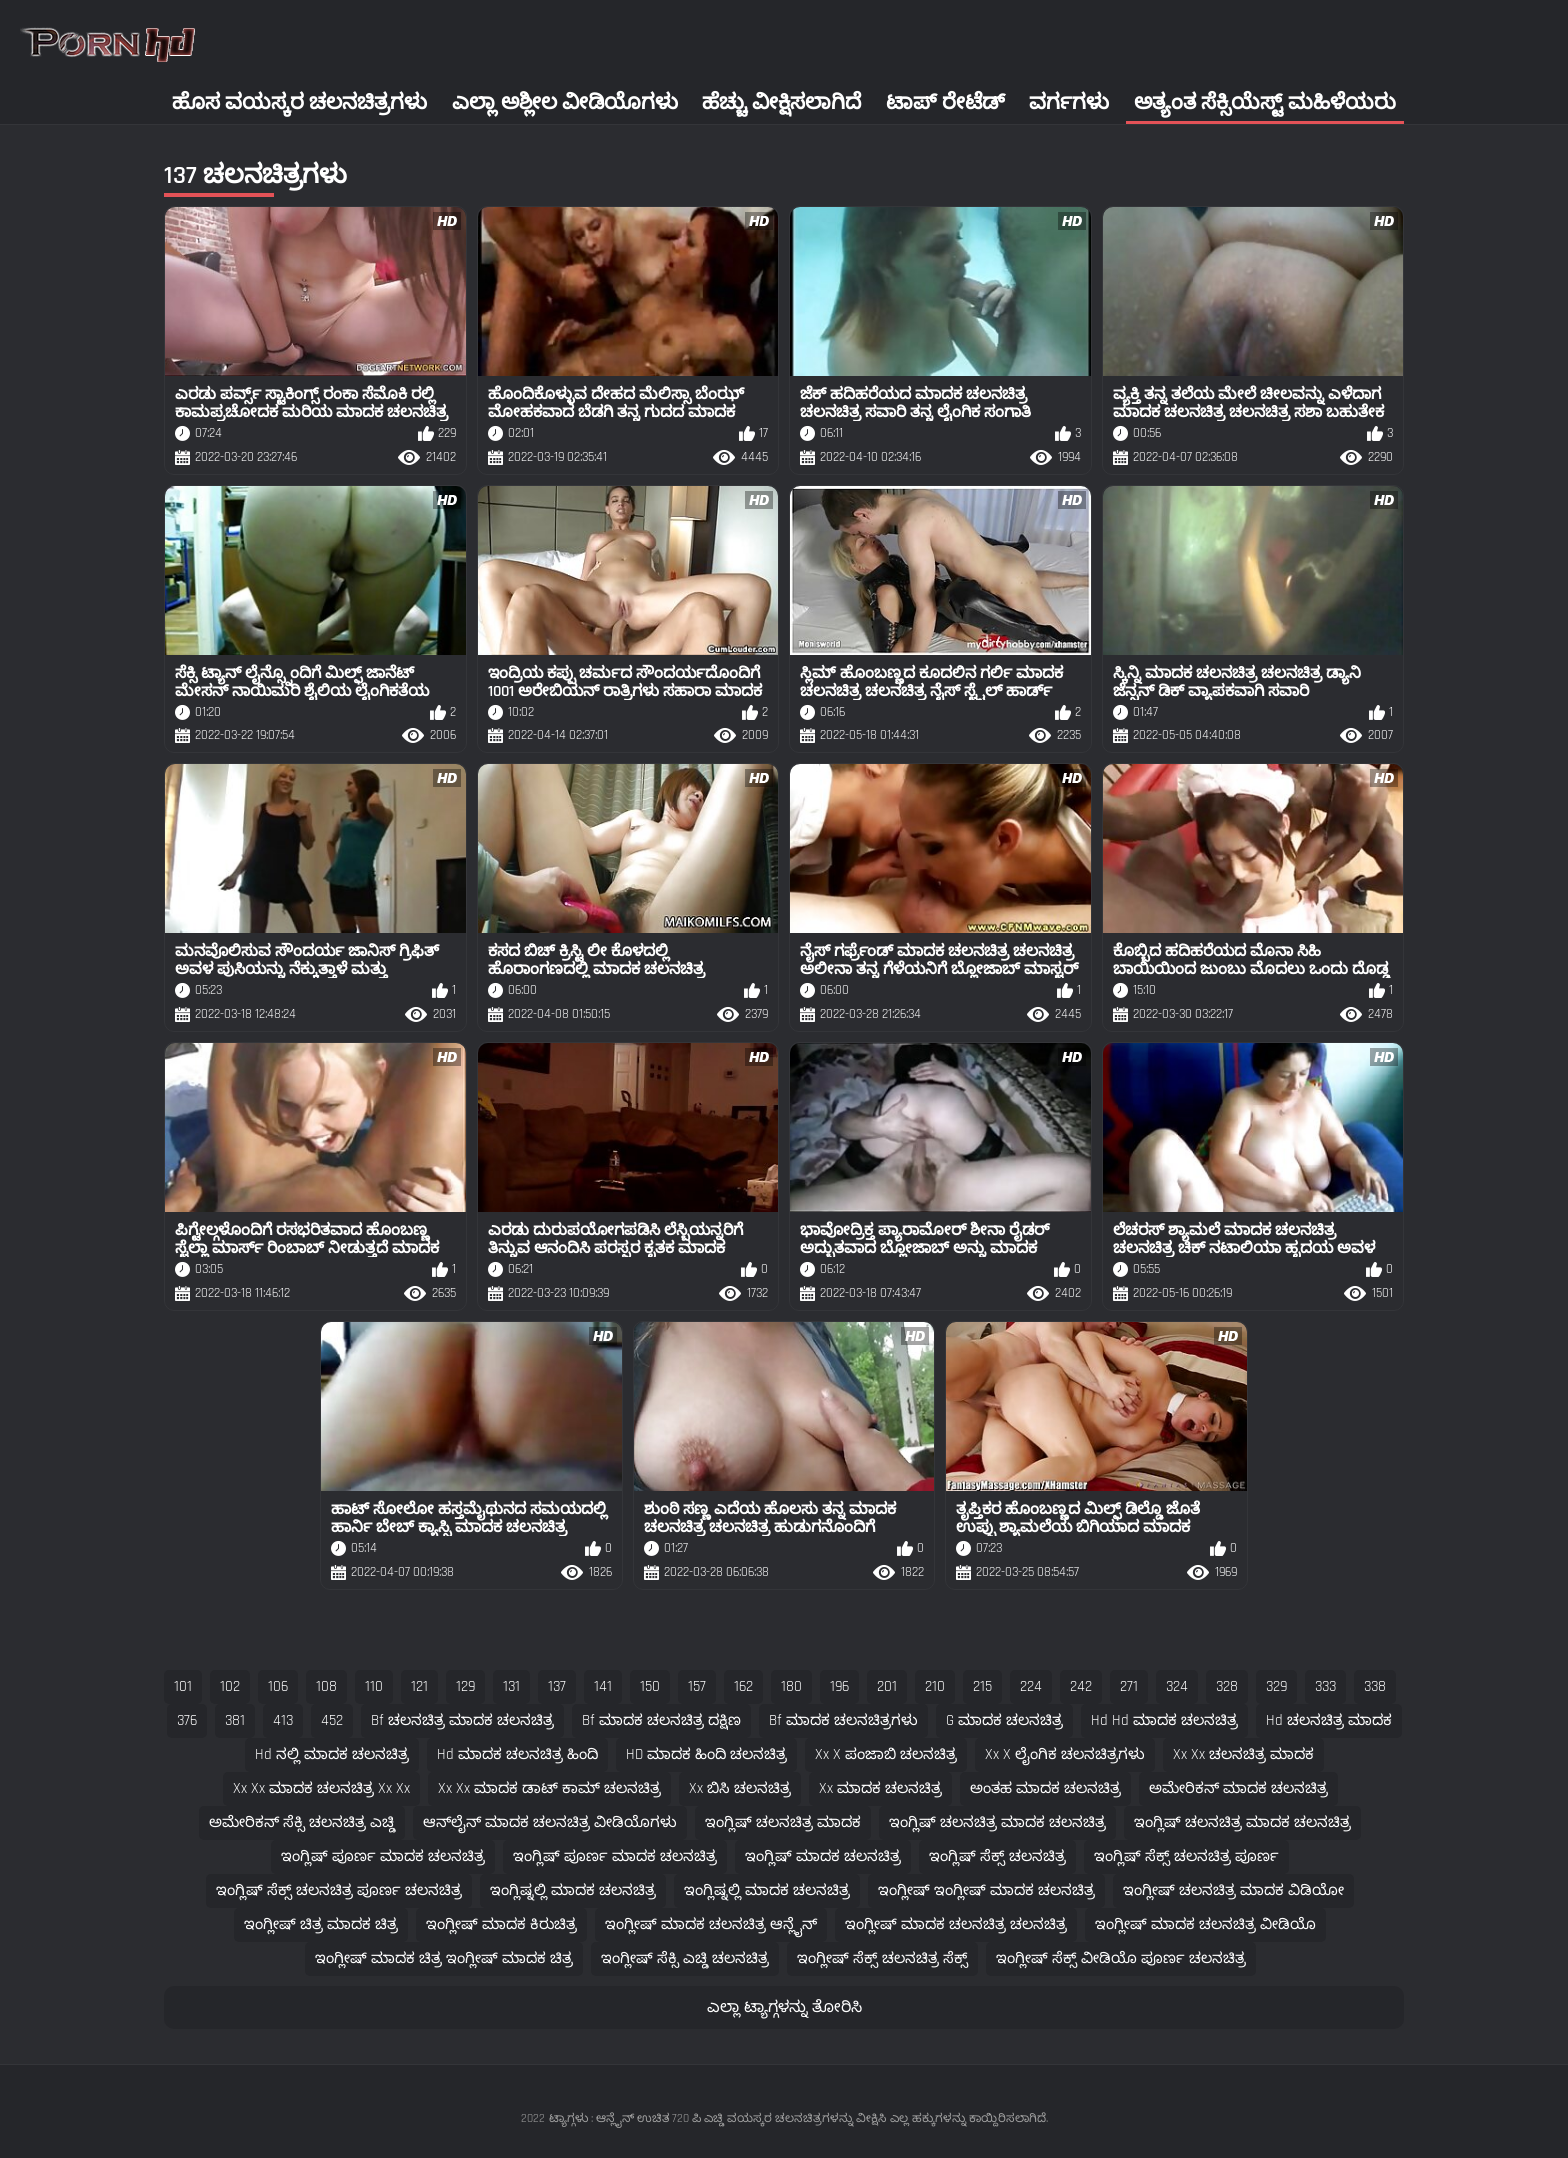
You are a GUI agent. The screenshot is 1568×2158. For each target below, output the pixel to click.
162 (743, 1686)
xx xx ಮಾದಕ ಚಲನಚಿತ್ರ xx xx (321, 1788)
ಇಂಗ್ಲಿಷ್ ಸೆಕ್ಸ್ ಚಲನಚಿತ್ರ (997, 1856)
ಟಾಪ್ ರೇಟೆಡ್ (945, 102)
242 (1081, 1686)
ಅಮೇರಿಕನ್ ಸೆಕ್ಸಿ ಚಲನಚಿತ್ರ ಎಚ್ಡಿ (302, 1822)
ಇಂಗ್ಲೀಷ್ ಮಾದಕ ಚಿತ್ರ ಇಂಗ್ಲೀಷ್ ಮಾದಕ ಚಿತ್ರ (444, 1958)
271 (1129, 1686)
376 (187, 1720)
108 (326, 1686)
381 (235, 1720)
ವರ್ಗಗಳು (1069, 102)
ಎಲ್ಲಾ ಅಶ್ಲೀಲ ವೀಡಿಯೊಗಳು (565, 102)
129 (465, 1686)
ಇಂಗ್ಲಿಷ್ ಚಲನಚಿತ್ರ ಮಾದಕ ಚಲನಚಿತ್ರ (997, 1822)
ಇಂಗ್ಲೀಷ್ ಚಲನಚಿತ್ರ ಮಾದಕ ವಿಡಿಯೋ (1233, 1890)
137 (557, 1686)
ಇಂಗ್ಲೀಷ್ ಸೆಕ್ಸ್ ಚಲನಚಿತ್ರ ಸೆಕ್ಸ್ (882, 1958)
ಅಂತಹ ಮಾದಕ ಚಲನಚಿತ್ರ (1045, 1788)
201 (887, 1686)
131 (511, 1686)
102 (230, 1686)
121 (419, 1686)
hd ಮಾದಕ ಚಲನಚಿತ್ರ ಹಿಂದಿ (517, 1754)
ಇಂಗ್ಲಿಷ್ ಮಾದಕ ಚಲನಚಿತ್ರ (823, 1856)
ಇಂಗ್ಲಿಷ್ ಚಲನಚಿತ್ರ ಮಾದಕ (783, 1822)
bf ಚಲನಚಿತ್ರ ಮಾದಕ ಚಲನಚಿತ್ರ (462, 1720)
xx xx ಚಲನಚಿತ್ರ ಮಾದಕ (1243, 1754)
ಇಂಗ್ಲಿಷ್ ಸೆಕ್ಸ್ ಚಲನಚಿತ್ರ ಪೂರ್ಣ (1186, 1856)
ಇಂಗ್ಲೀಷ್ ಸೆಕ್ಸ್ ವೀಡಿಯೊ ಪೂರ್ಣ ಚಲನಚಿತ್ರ (1121, 1958)
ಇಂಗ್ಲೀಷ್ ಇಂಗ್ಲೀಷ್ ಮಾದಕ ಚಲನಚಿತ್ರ (986, 1890)
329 (1276, 1686)
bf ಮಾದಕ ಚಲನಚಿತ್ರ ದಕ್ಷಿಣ (661, 1720)
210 (935, 1686)
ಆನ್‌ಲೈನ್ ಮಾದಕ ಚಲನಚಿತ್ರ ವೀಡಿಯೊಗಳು (550, 1822)
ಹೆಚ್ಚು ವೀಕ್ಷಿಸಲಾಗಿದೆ (781, 102)
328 (1227, 1686)
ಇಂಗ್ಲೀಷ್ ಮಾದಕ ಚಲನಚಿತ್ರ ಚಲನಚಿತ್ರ (956, 1924)
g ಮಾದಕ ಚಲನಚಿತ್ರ (1004, 1720)
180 (791, 1686)
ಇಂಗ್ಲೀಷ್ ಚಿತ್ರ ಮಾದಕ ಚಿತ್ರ (321, 1924)
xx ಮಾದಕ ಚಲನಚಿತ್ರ (880, 1788)
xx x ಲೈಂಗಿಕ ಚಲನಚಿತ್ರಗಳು (1065, 1754)
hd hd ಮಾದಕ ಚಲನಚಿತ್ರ (1164, 1720)
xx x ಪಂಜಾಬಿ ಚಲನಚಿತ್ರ (886, 1754)
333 (1325, 1686)
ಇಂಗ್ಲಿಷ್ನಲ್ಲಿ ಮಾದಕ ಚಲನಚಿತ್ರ (573, 1890)
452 (332, 1720)
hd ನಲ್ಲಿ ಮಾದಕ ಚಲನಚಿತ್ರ (332, 1754)
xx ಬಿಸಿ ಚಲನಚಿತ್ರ (740, 1788)
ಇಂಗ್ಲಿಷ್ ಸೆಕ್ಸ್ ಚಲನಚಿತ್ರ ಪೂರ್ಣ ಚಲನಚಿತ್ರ (339, 1890)
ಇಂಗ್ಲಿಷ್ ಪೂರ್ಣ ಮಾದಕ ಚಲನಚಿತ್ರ (383, 1856)
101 (183, 1686)
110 (374, 1686)
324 (1177, 1686)
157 (697, 1686)
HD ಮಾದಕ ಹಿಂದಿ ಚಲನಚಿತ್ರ (706, 1754)
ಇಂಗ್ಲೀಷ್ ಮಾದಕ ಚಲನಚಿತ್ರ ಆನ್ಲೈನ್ (711, 1924)
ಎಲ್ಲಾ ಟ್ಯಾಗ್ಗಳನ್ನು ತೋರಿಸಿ (784, 2007)
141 (603, 1686)
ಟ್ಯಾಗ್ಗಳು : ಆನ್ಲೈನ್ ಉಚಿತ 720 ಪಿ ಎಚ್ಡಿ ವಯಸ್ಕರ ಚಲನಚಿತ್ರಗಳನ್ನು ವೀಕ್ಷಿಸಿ (717, 2118)
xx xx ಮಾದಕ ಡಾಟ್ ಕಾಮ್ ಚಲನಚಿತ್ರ (549, 1788)
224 (1031, 1686)
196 (839, 1686)
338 (1375, 1686)
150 (650, 1686)
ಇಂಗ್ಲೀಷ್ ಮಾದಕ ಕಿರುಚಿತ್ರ (501, 1924)
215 (982, 1686)
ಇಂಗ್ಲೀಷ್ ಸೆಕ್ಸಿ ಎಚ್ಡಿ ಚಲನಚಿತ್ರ (685, 1958)
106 (278, 1686)
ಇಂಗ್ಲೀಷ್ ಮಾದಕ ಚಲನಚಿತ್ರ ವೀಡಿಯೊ (1205, 1924)
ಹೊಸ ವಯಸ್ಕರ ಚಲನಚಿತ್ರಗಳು (299, 102)
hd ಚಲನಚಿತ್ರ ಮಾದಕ (1329, 1720)
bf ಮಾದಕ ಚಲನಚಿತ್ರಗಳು (843, 1720)
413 (283, 1720)
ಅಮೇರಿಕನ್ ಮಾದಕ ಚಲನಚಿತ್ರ (1238, 1788)
